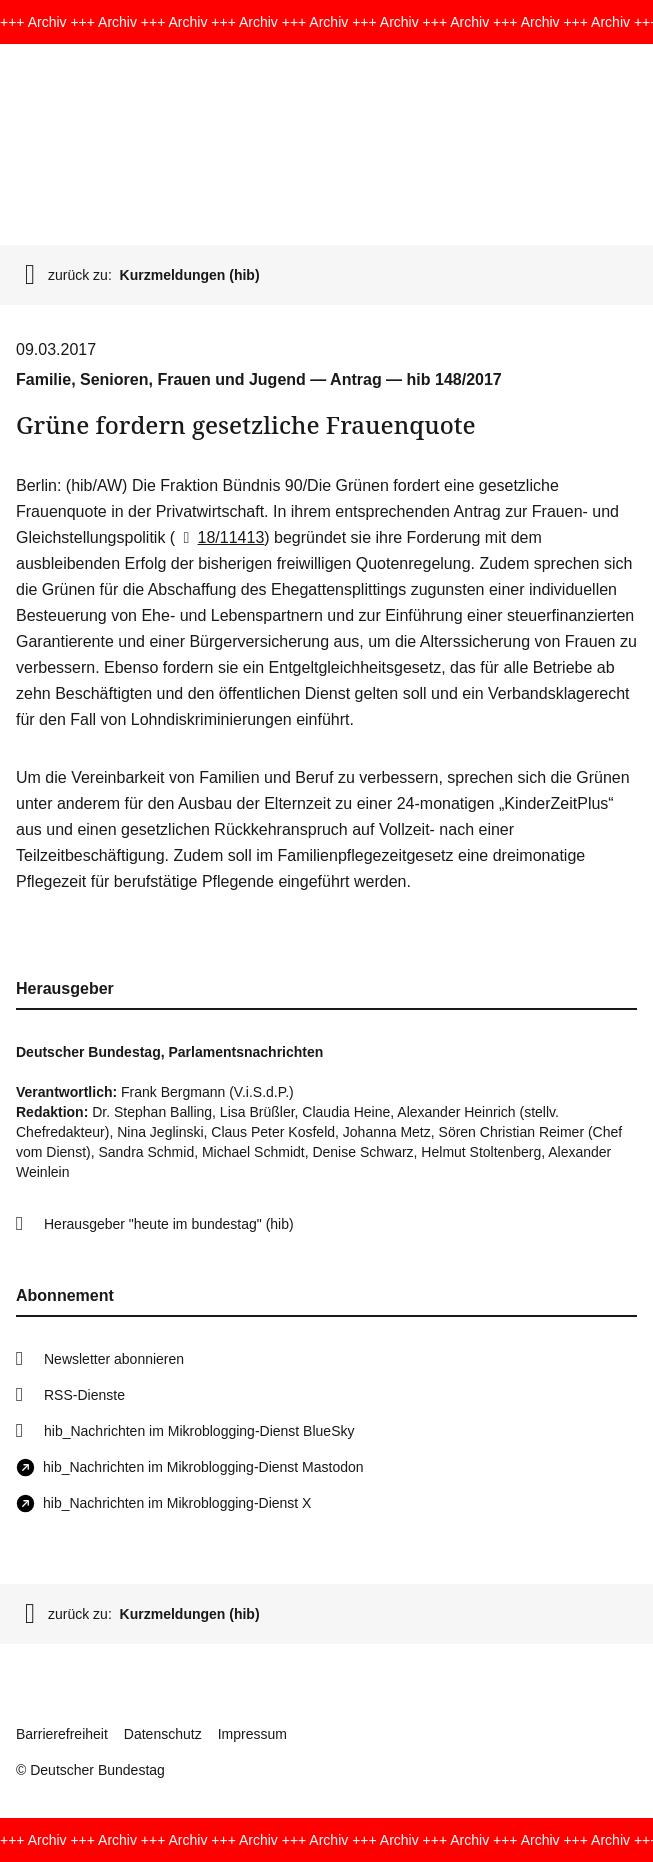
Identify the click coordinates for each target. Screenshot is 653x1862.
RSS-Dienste (84, 1395)
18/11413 (219, 537)
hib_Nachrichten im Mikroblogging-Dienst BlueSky (199, 1431)
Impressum (252, 1734)
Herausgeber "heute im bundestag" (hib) (169, 1224)
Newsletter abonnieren (114, 1359)
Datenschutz (163, 1734)
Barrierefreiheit (62, 1734)
